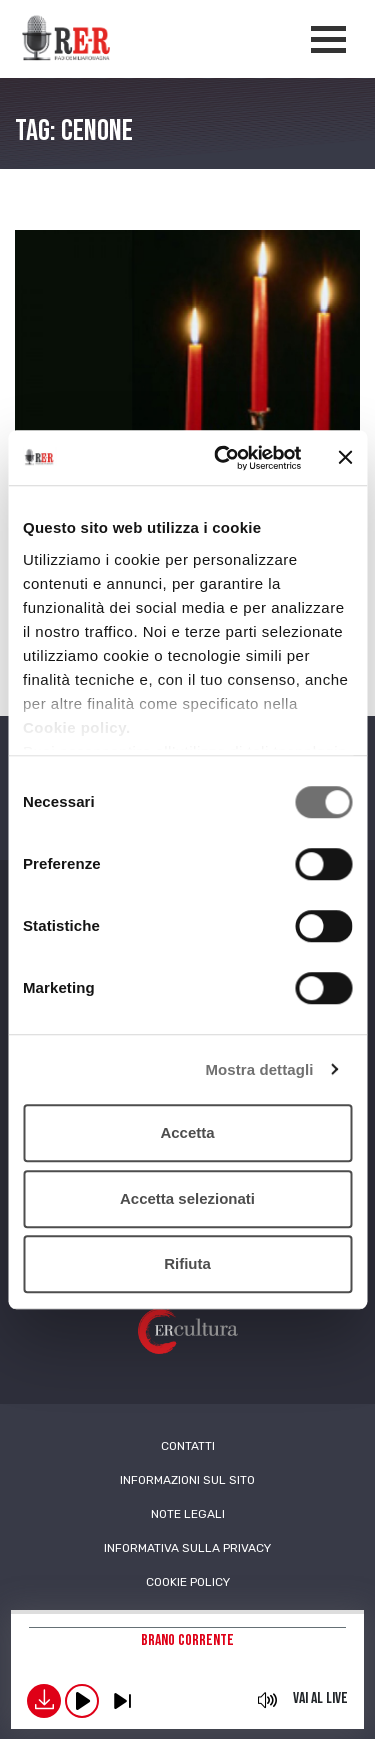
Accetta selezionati (187, 1198)
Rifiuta (187, 1263)
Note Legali (188, 1514)
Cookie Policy (188, 1582)
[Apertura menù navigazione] (328, 39)
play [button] (82, 1701)
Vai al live (320, 1698)
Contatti (188, 1446)
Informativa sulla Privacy (187, 1548)
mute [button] (268, 1700)
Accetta (187, 1132)
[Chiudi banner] (345, 458)
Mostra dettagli (259, 1069)
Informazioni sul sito (187, 1480)
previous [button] (122, 1701)
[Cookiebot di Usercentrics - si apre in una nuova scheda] (223, 458)
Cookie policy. (77, 727)
